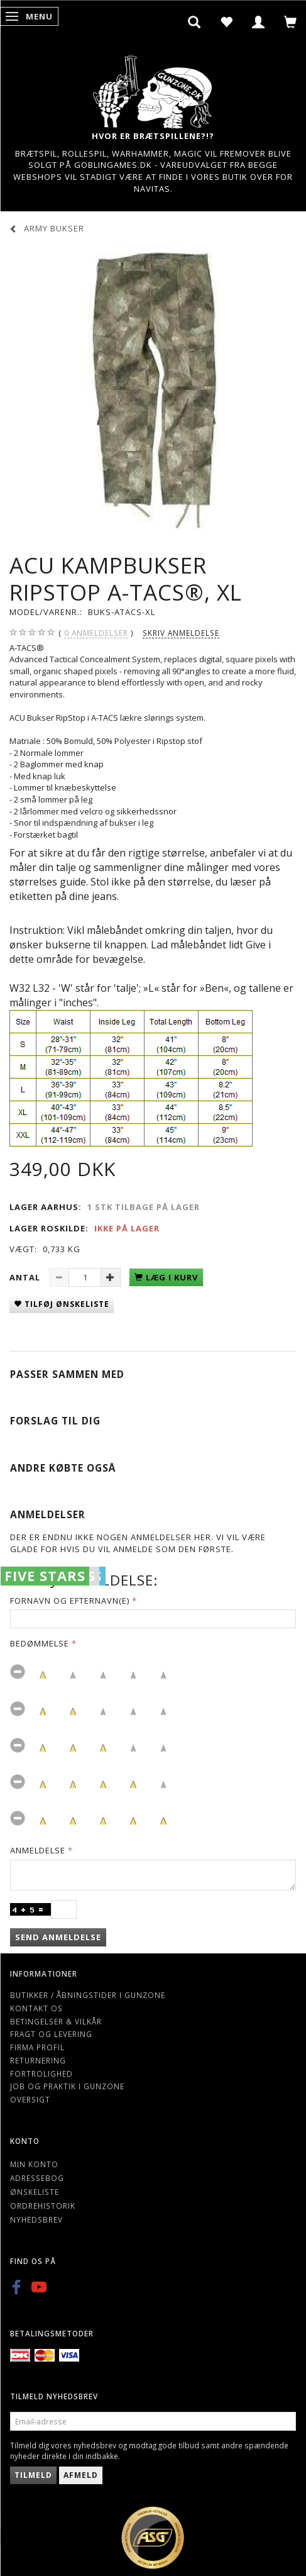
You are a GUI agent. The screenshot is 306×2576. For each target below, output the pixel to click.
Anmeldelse (37, 1850)
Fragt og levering (51, 2034)
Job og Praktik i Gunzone (67, 2086)
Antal (26, 1277)
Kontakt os (36, 2008)
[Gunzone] (153, 88)
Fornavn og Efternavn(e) (69, 1600)
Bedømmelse (39, 1643)
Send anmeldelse (58, 1937)
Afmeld (80, 2475)
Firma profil (37, 2047)
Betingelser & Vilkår (56, 2021)
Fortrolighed (41, 2073)
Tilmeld (33, 2475)
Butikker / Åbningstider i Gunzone (87, 1995)
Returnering (38, 2060)
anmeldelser (96, 633)
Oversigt (30, 2099)
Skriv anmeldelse (181, 633)
